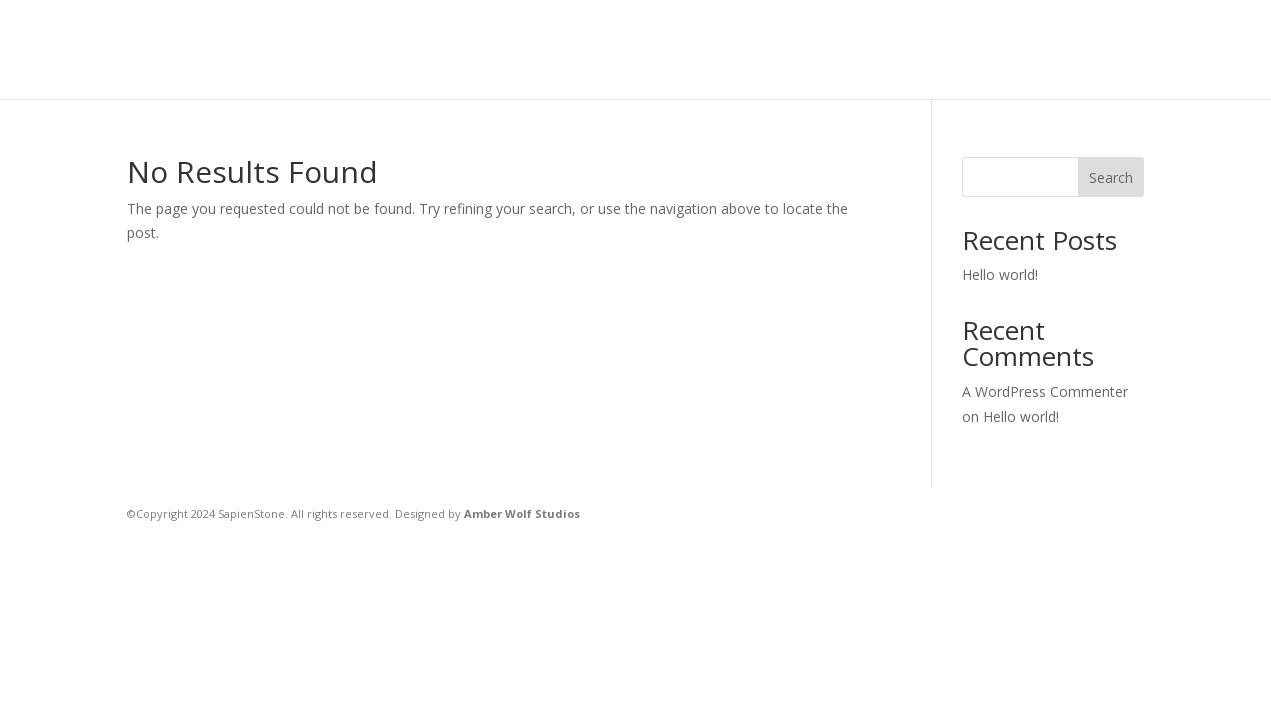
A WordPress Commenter (1045, 391)
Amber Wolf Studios (522, 513)
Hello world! (1000, 274)
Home (473, 50)
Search (1111, 177)
